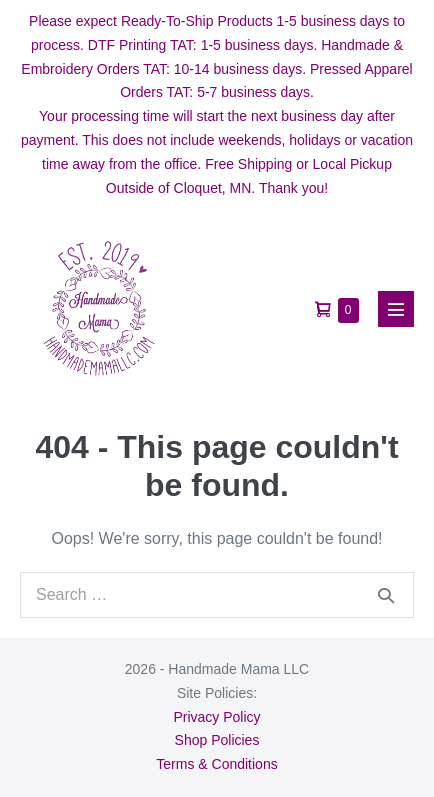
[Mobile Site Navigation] (396, 309)
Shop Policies (217, 740)
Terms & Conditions (216, 764)
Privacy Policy (216, 717)
